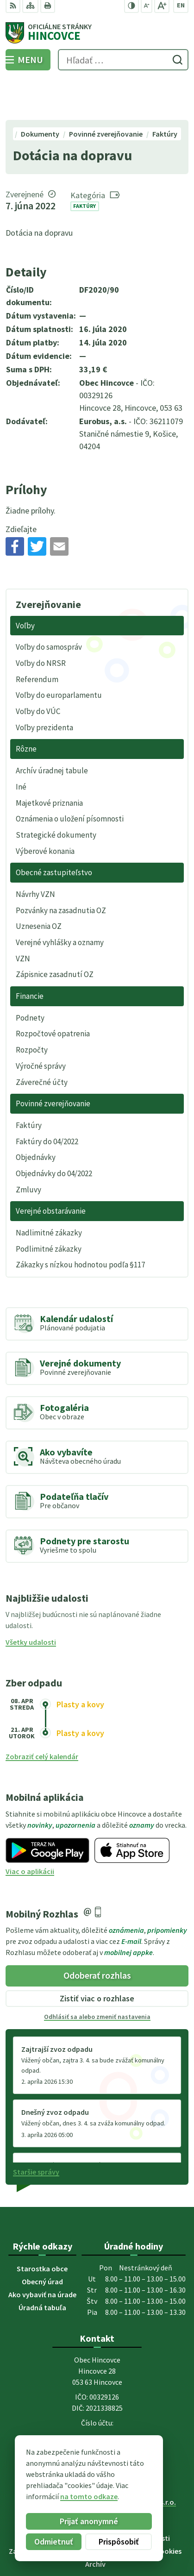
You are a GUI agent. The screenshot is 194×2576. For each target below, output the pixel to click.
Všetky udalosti (31, 1600)
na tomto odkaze (81, 2496)
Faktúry (84, 164)
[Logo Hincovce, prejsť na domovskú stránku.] (97, 33)
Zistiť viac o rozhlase (97, 1956)
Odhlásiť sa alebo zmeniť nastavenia (97, 1974)
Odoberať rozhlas (97, 1933)
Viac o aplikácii (30, 1829)
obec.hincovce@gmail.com (97, 2406)
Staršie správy (36, 2129)
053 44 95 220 (97, 2395)
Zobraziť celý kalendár (42, 1714)
